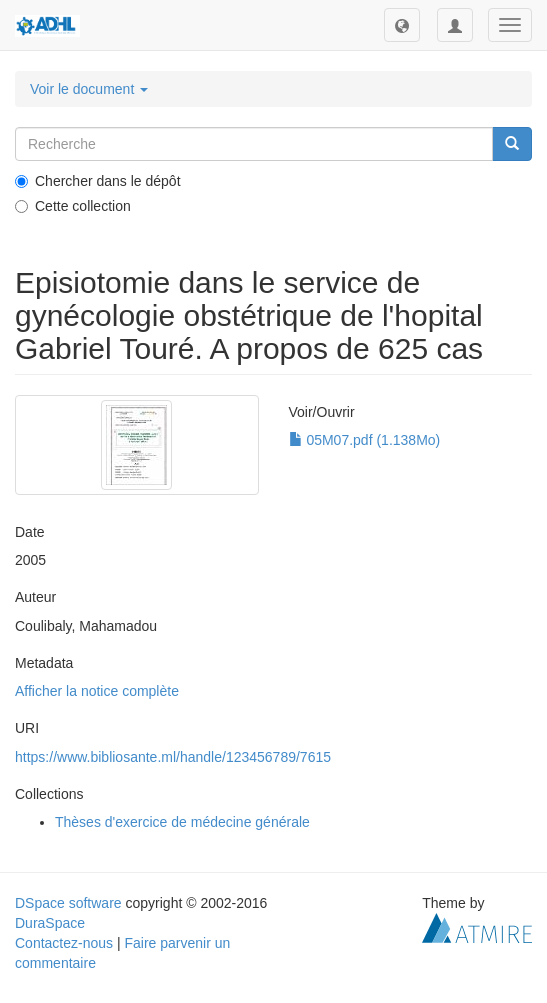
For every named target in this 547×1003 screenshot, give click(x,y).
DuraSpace (50, 923)
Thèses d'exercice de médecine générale (182, 822)
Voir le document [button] (89, 89)
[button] (402, 25)
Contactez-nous (64, 943)
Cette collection (73, 206)
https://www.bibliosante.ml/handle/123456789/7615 (173, 757)
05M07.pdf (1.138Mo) (365, 440)
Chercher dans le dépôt (98, 181)
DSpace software (68, 903)
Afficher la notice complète (97, 691)
